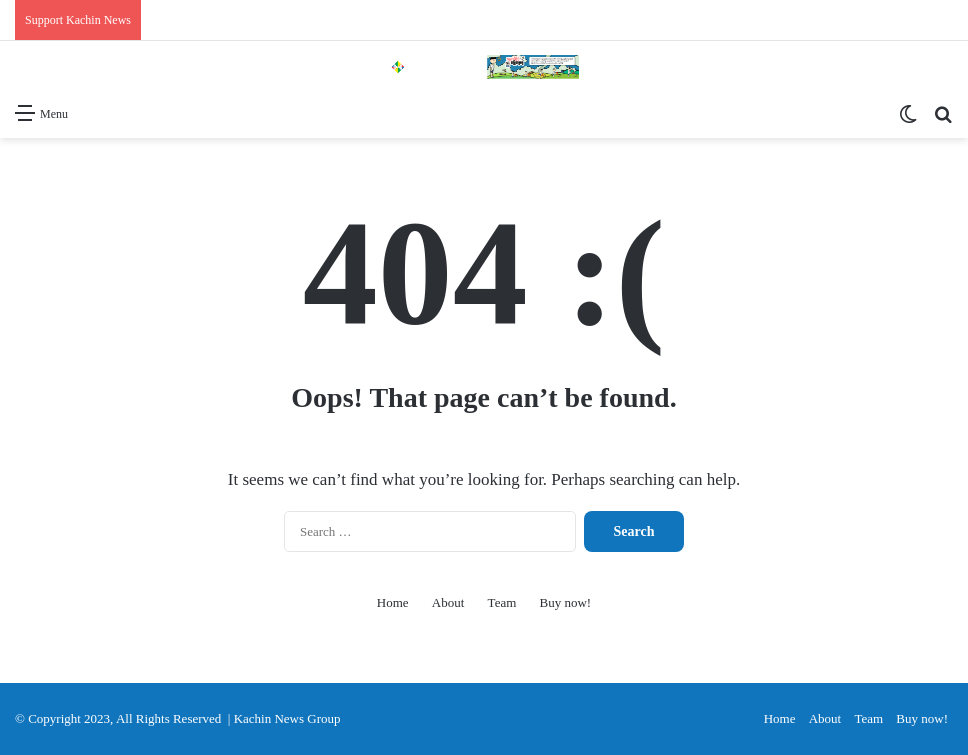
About (448, 602)
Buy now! (566, 602)
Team (502, 602)
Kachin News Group (287, 718)
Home (393, 602)
